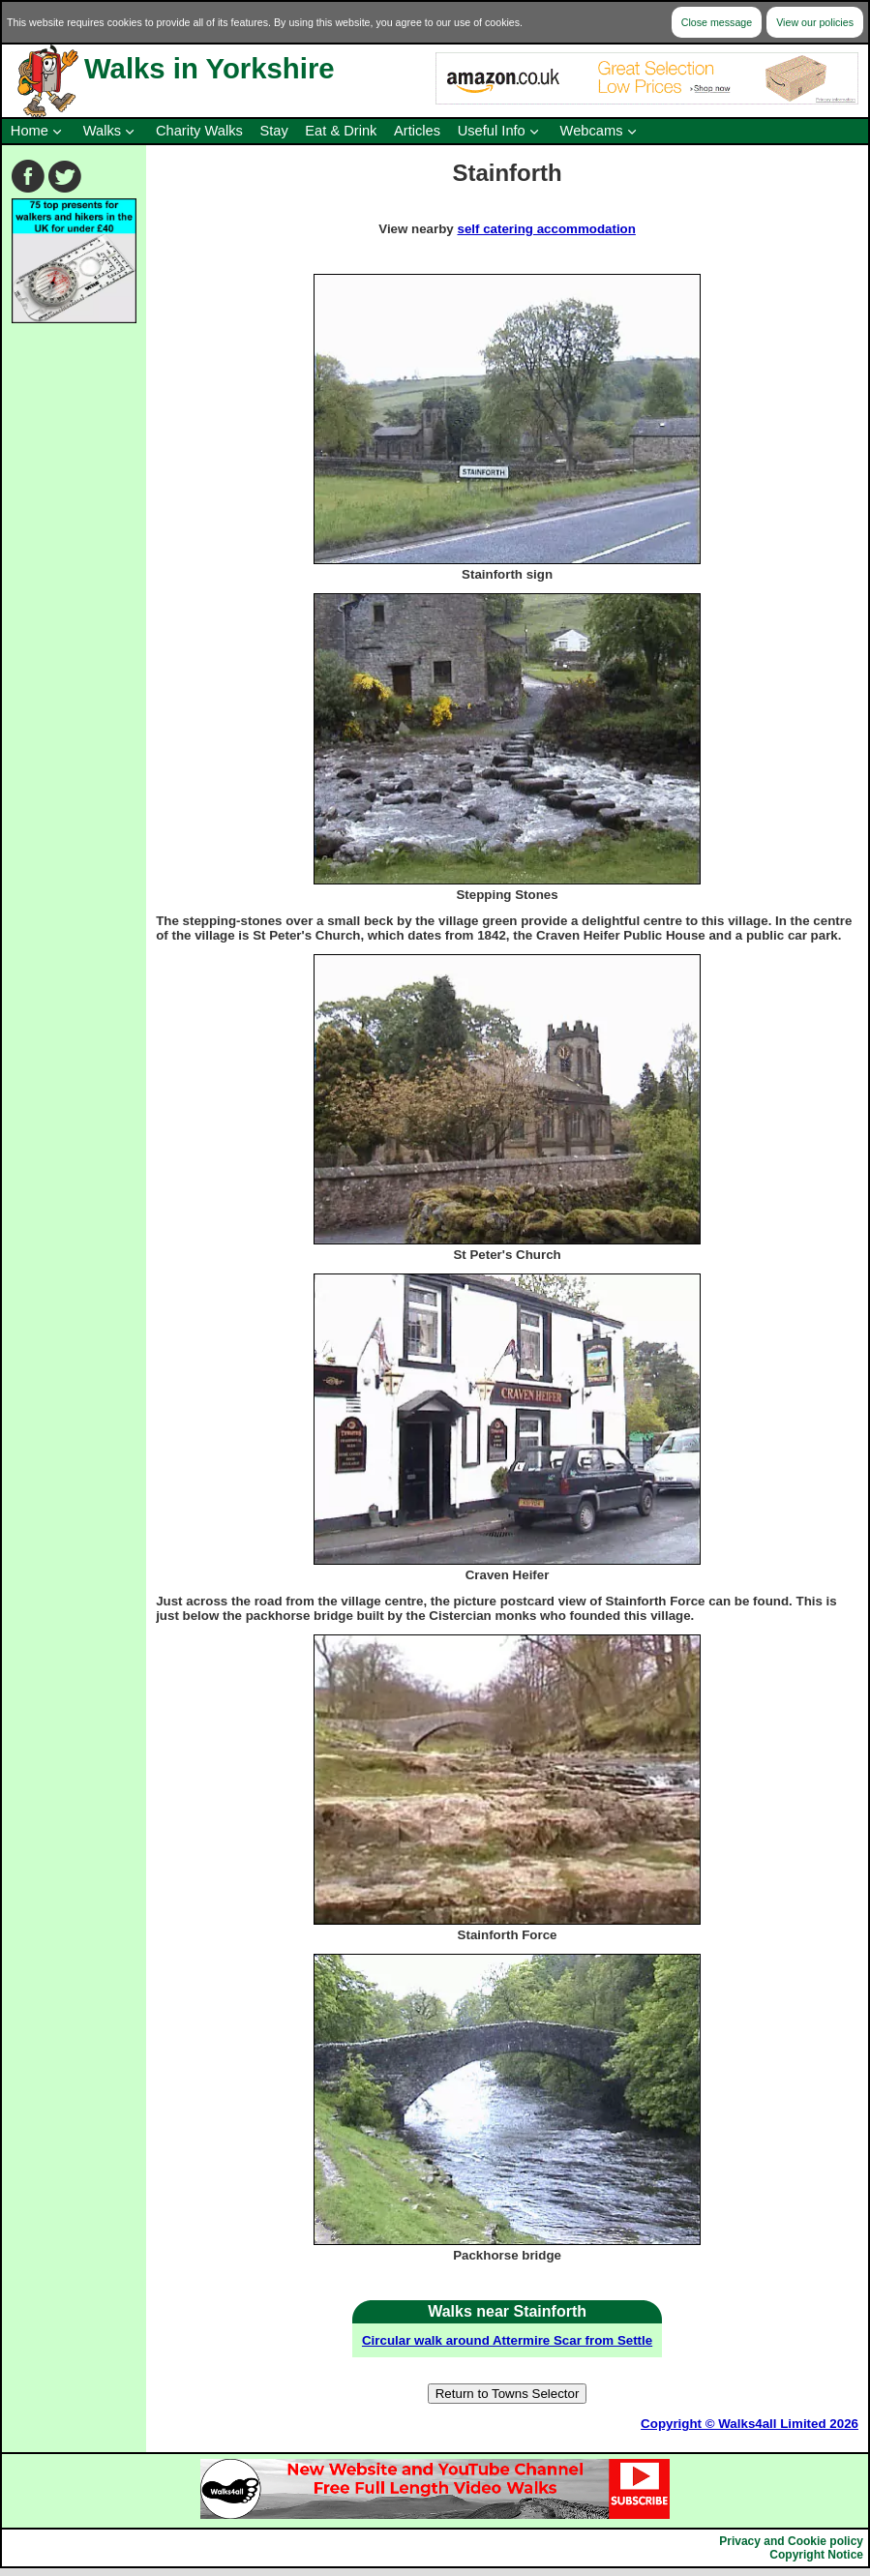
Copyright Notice (816, 2554)
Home (29, 130)
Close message (716, 22)
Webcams (591, 130)
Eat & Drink (340, 130)
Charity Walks (199, 130)
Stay (273, 130)
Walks (102, 130)
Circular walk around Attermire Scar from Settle (507, 2340)
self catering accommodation (546, 229)
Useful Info (491, 130)
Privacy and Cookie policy (791, 2541)
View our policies (815, 22)
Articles (417, 130)
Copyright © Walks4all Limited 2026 (749, 2423)
